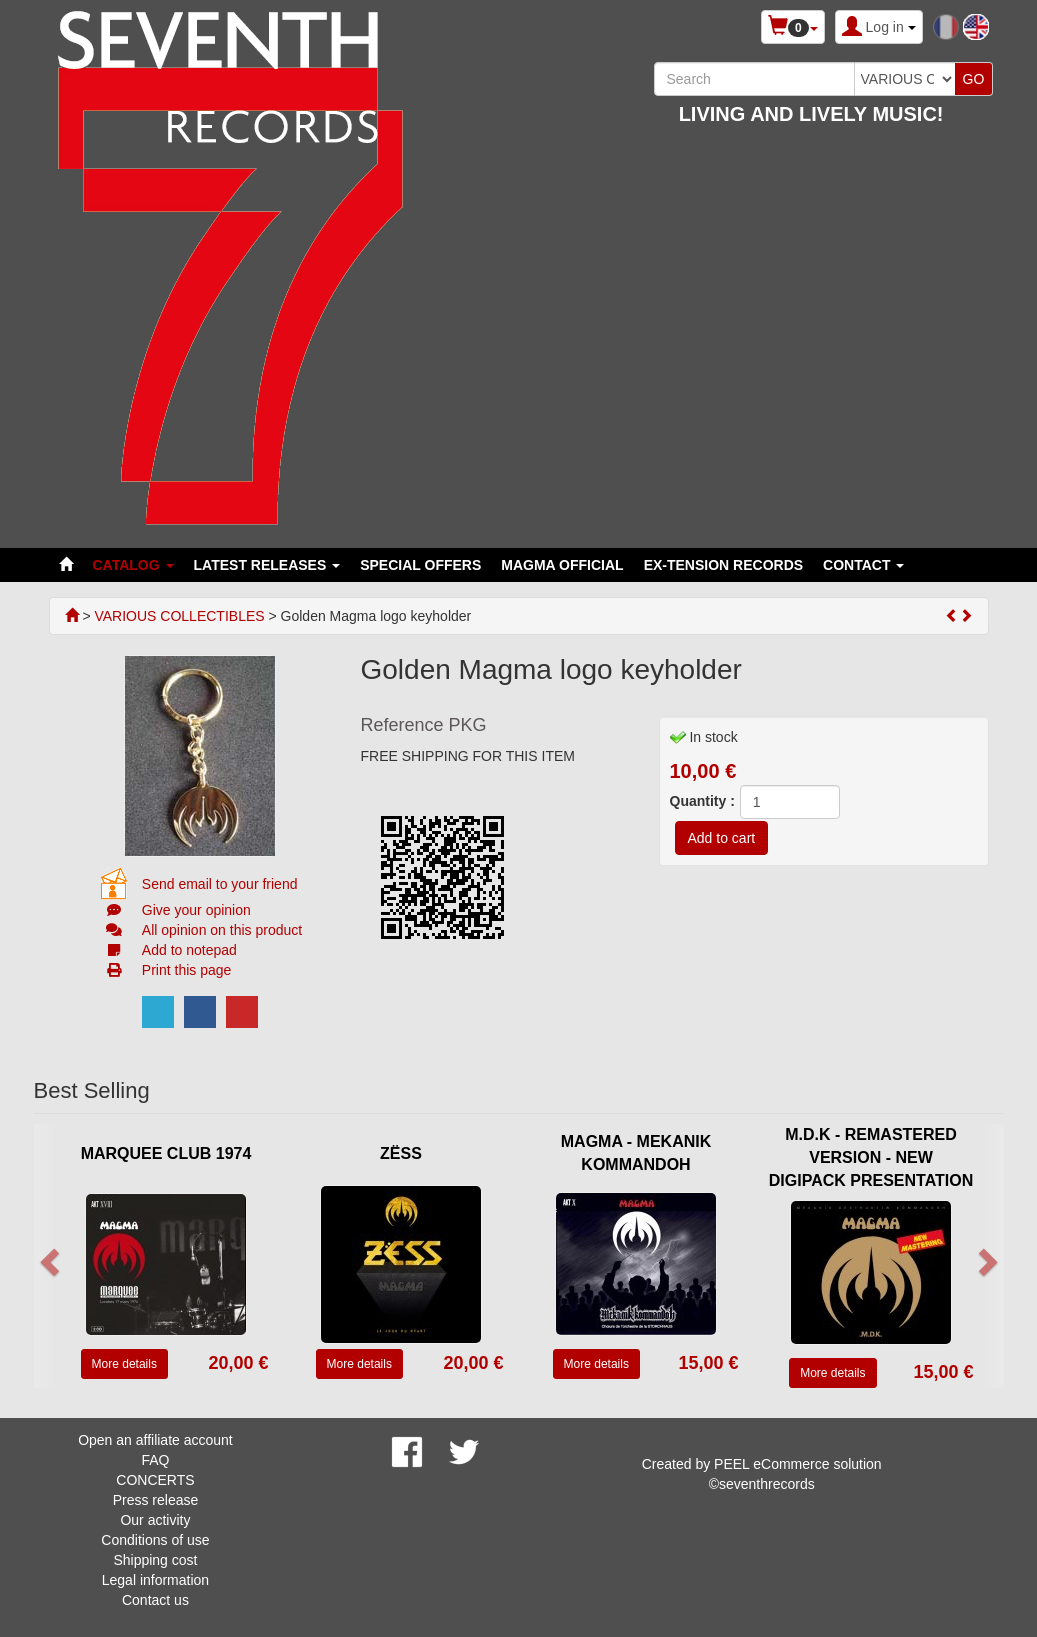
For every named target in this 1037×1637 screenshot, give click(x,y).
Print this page (187, 970)
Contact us (155, 1600)
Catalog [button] (133, 565)
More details (124, 1364)
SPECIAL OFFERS (420, 565)
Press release (156, 1500)
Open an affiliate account (155, 1440)
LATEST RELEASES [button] (267, 565)
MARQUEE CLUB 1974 (166, 1153)
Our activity (155, 1520)
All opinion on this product (222, 930)
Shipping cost (155, 1560)
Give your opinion (196, 910)
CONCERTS (155, 1480)
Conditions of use (155, 1540)
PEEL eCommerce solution (798, 1464)
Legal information (155, 1580)
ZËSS (401, 1153)
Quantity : (702, 801)
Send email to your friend (220, 884)
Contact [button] (863, 565)
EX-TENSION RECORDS (723, 565)
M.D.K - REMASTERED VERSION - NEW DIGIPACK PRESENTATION (871, 1157)
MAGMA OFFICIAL (562, 565)
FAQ (155, 1460)
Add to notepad (189, 950)
